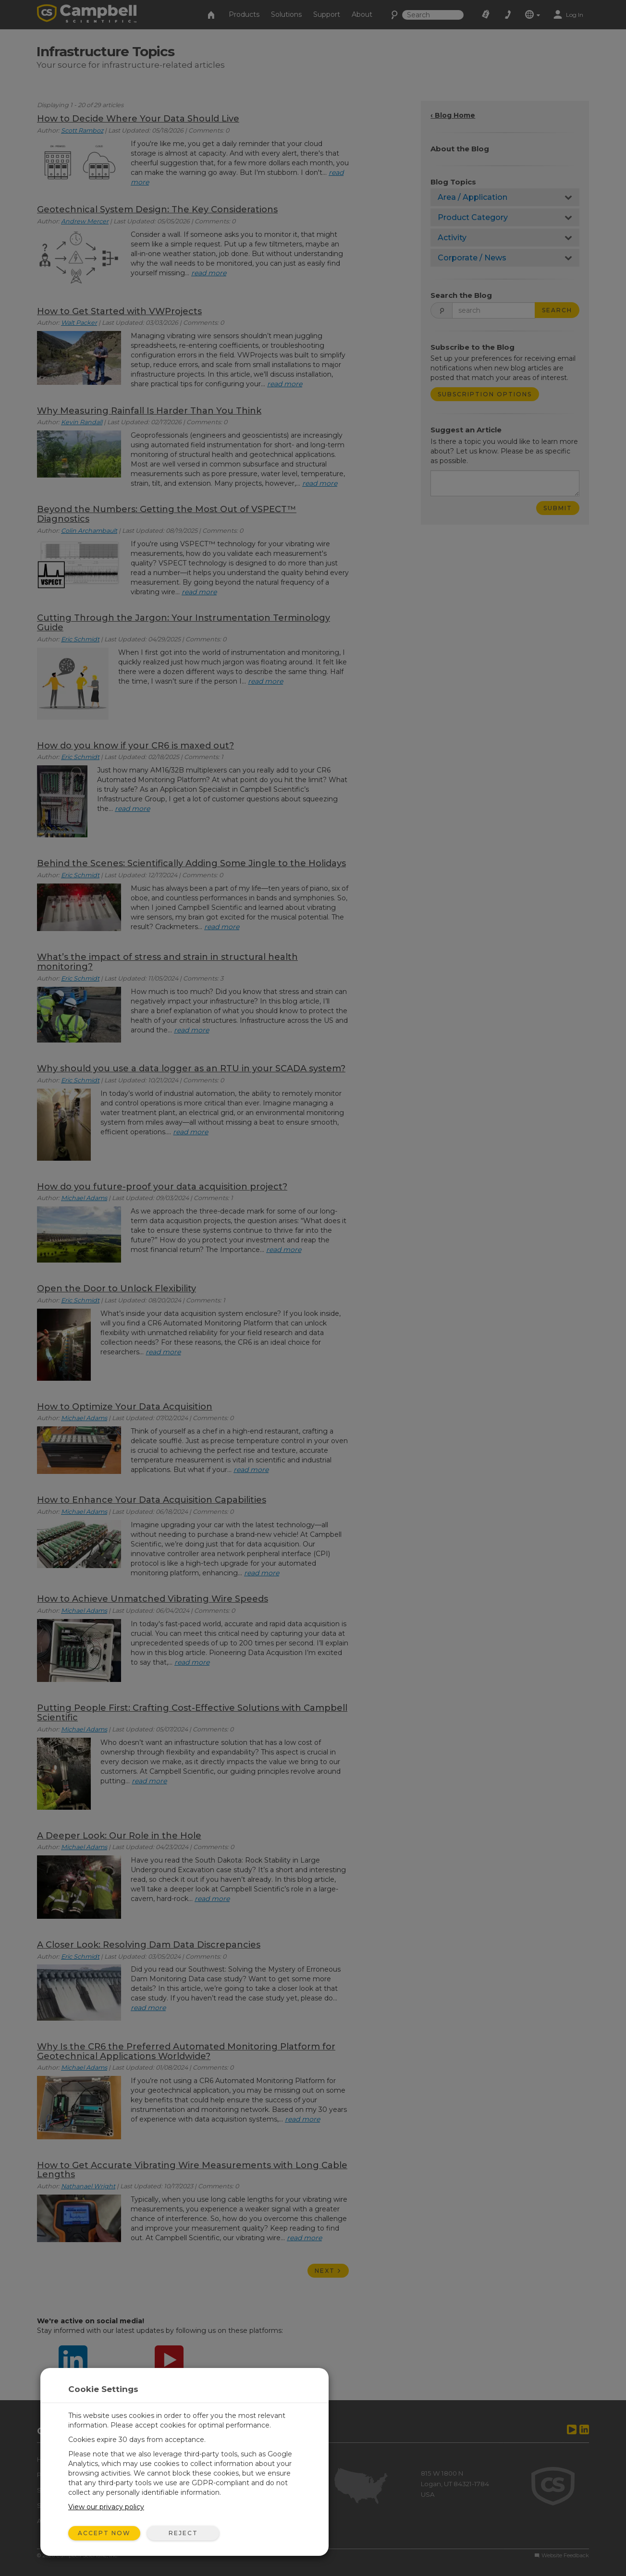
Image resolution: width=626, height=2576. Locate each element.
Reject (183, 2533)
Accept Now (104, 2533)
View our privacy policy (106, 2506)
